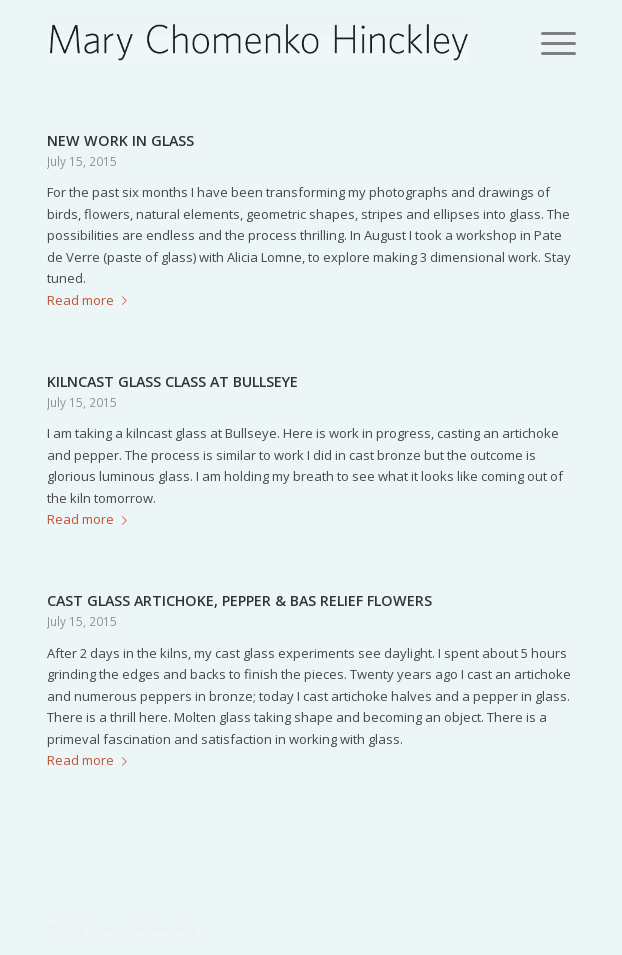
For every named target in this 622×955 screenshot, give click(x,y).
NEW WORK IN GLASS (120, 140)
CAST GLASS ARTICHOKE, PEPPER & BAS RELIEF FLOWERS (239, 600)
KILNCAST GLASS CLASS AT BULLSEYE (172, 381)
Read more (91, 300)
